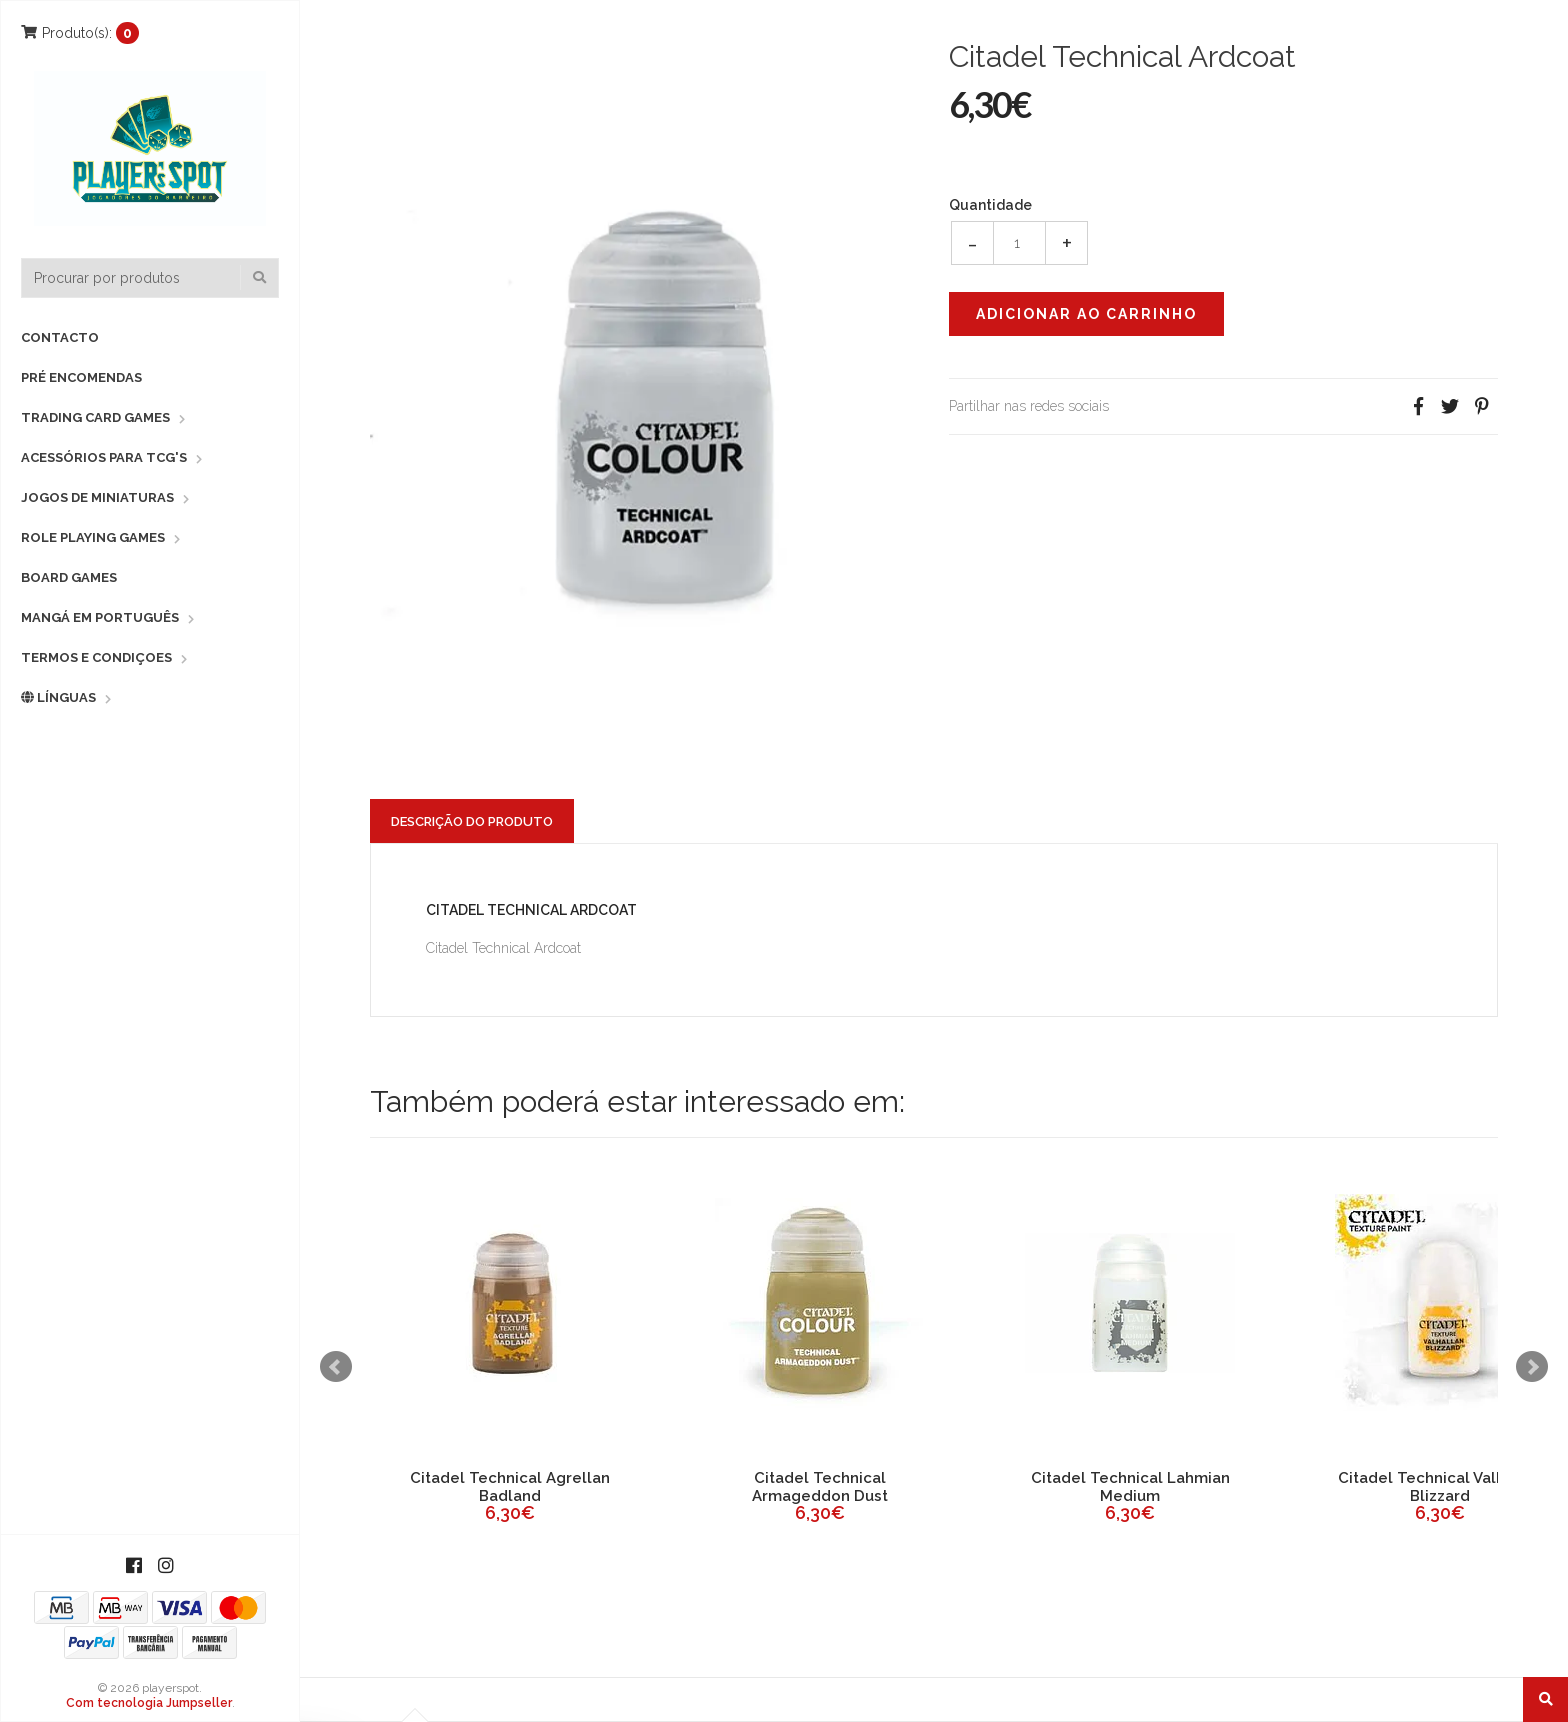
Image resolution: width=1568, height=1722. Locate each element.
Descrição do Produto (472, 821)
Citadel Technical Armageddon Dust (820, 1487)
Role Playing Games (93, 537)
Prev (336, 1367)
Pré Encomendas (81, 377)
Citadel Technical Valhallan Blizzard (1440, 1487)
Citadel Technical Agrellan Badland (510, 1487)
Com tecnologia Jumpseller (149, 1703)
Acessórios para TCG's (104, 457)
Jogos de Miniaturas (97, 497)
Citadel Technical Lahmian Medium (1130, 1487)
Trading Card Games (95, 417)
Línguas (58, 697)
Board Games (69, 577)
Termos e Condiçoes (96, 657)
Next (1532, 1367)
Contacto (60, 337)
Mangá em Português (100, 617)
